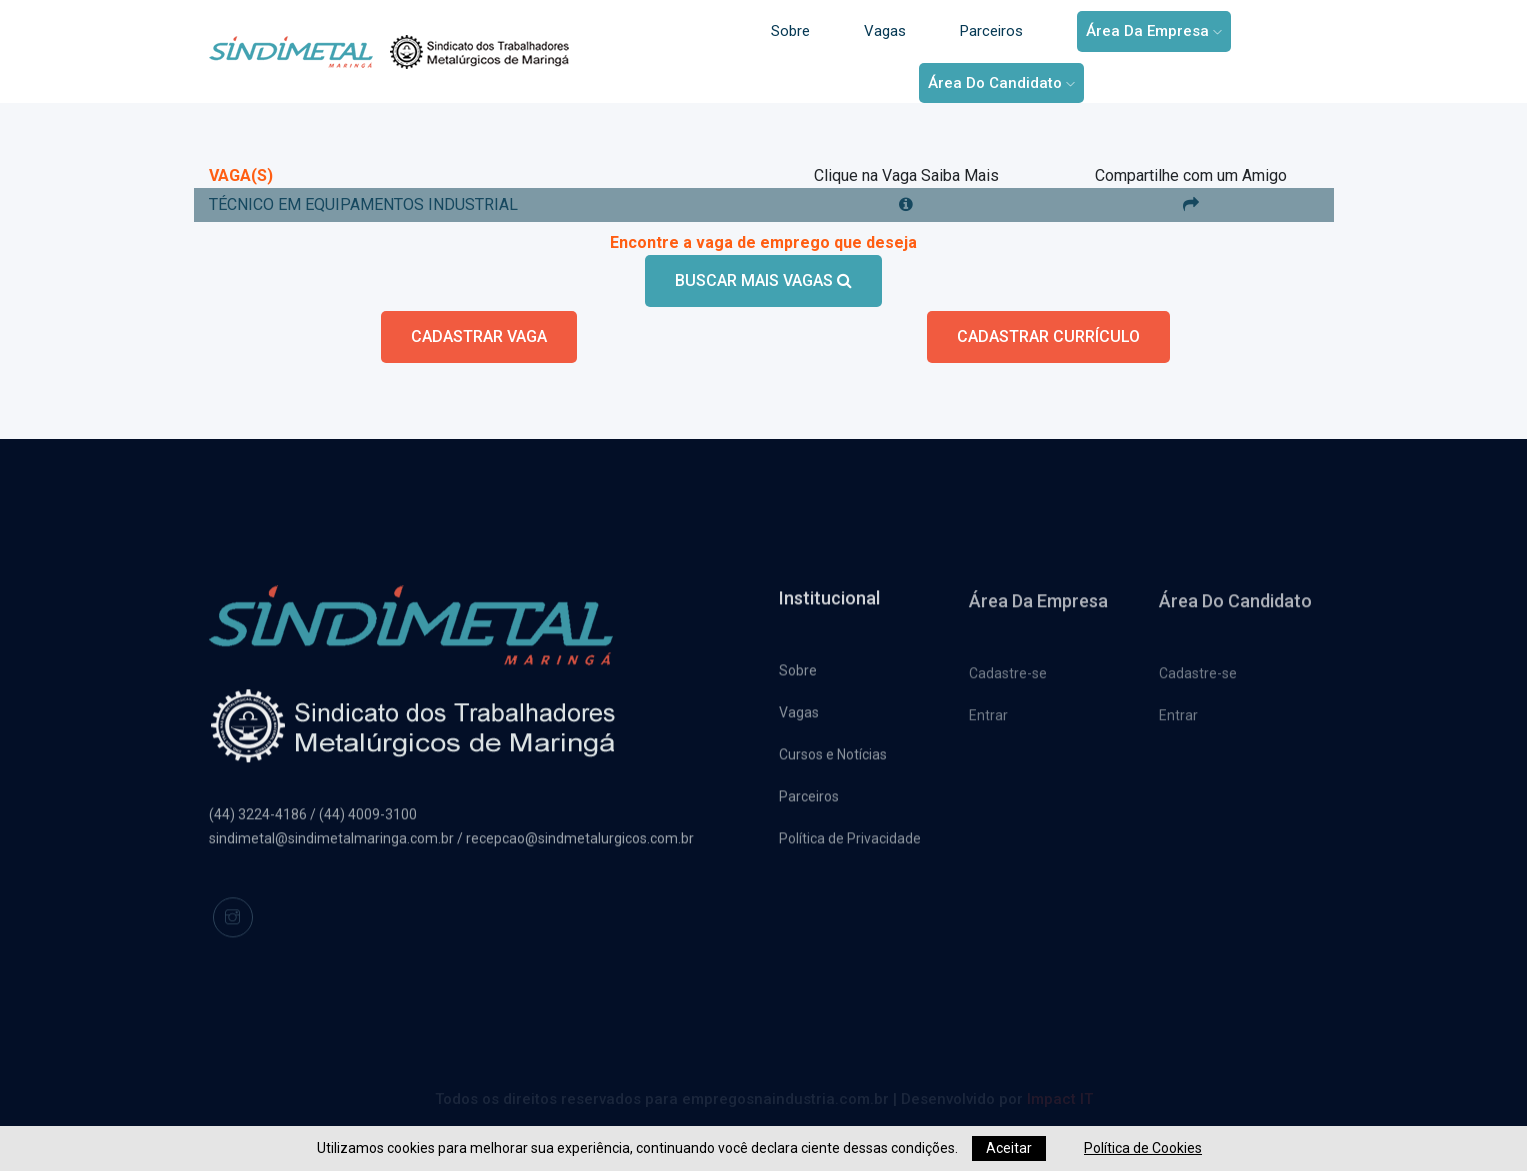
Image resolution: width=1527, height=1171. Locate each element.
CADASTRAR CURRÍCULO (1048, 336)
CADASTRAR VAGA (479, 336)
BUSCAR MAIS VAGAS (763, 280)
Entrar (988, 722)
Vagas (885, 31)
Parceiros (991, 31)
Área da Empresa (1154, 31)
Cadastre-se (1008, 680)
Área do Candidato (1001, 83)
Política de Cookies (1143, 1148)
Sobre (790, 31)
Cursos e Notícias (833, 759)
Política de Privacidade (850, 843)
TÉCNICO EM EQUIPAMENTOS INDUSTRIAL (363, 204)
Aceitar (1009, 1148)
